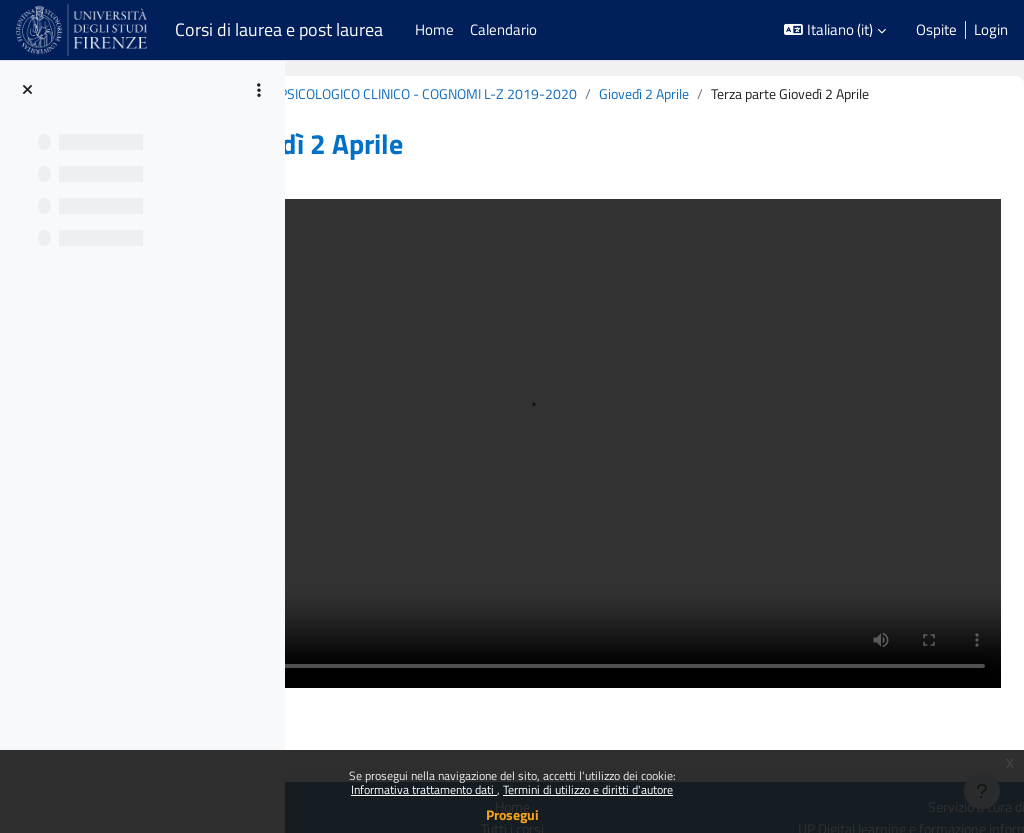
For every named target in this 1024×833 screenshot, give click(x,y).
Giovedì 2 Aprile (394, 116)
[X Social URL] (826, 742)
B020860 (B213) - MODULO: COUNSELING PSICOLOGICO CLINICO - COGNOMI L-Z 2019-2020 (615, 94)
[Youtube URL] (908, 742)
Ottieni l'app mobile (328, 700)
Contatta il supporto (937, 701)
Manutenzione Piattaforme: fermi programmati (374, 734)
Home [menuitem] (434, 29)
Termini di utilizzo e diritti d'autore (588, 789)
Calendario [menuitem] (503, 29)
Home (638, 656)
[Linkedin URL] (867, 742)
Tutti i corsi (638, 678)
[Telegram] (990, 742)
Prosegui (512, 814)
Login (991, 30)
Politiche (295, 678)
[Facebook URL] (785, 742)
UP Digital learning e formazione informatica (869, 678)
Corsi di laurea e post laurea (279, 29)
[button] (835, 30)
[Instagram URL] (949, 742)
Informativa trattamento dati (424, 789)
